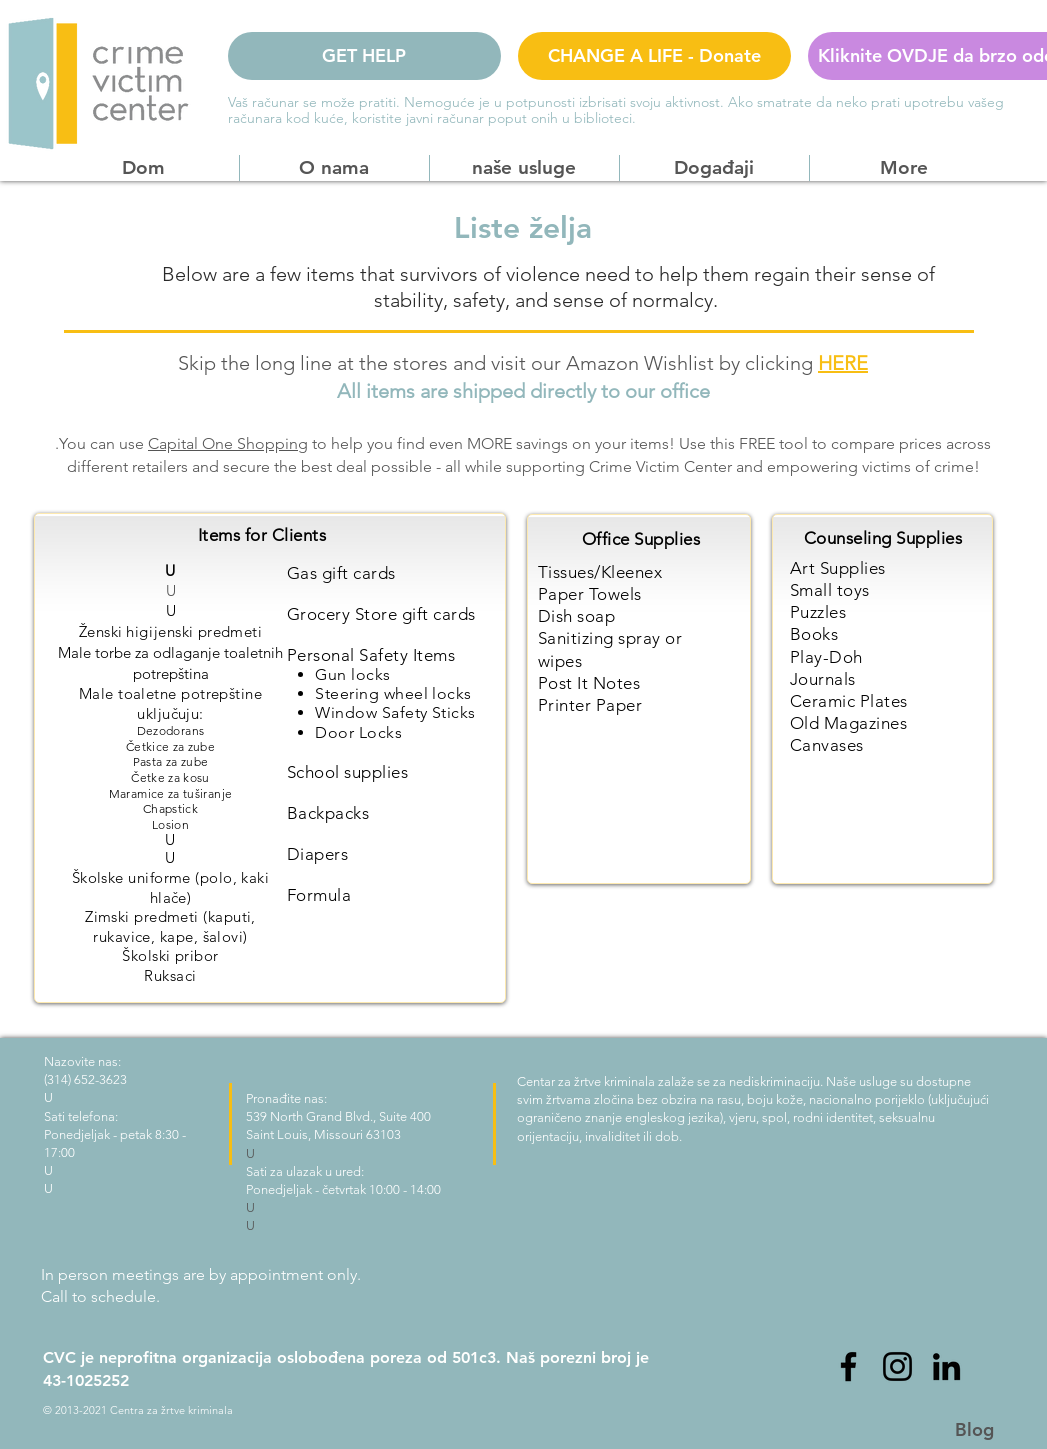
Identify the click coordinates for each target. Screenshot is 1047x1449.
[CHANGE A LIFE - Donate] (654, 56)
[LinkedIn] (946, 1366)
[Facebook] (848, 1366)
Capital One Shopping (228, 443)
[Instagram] (897, 1366)
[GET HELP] (364, 56)
